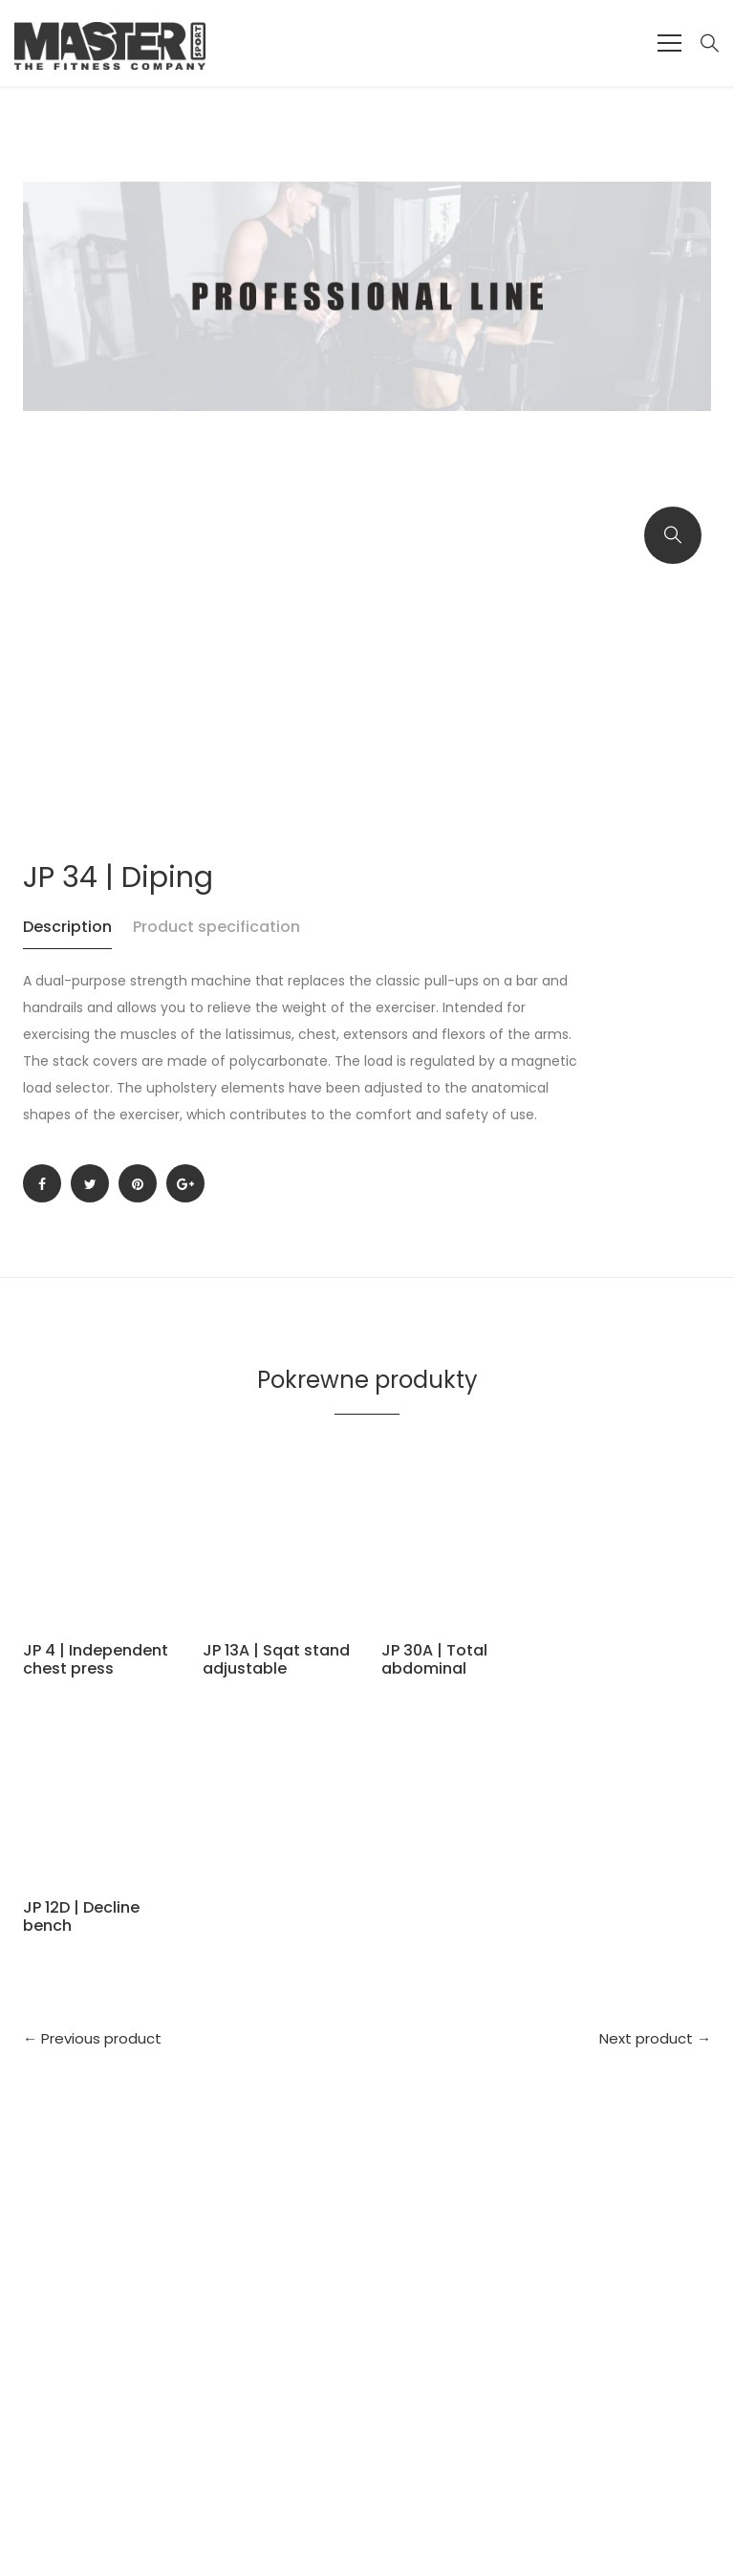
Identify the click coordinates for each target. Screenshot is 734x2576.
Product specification (216, 927)
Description (67, 927)
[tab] (76, 936)
